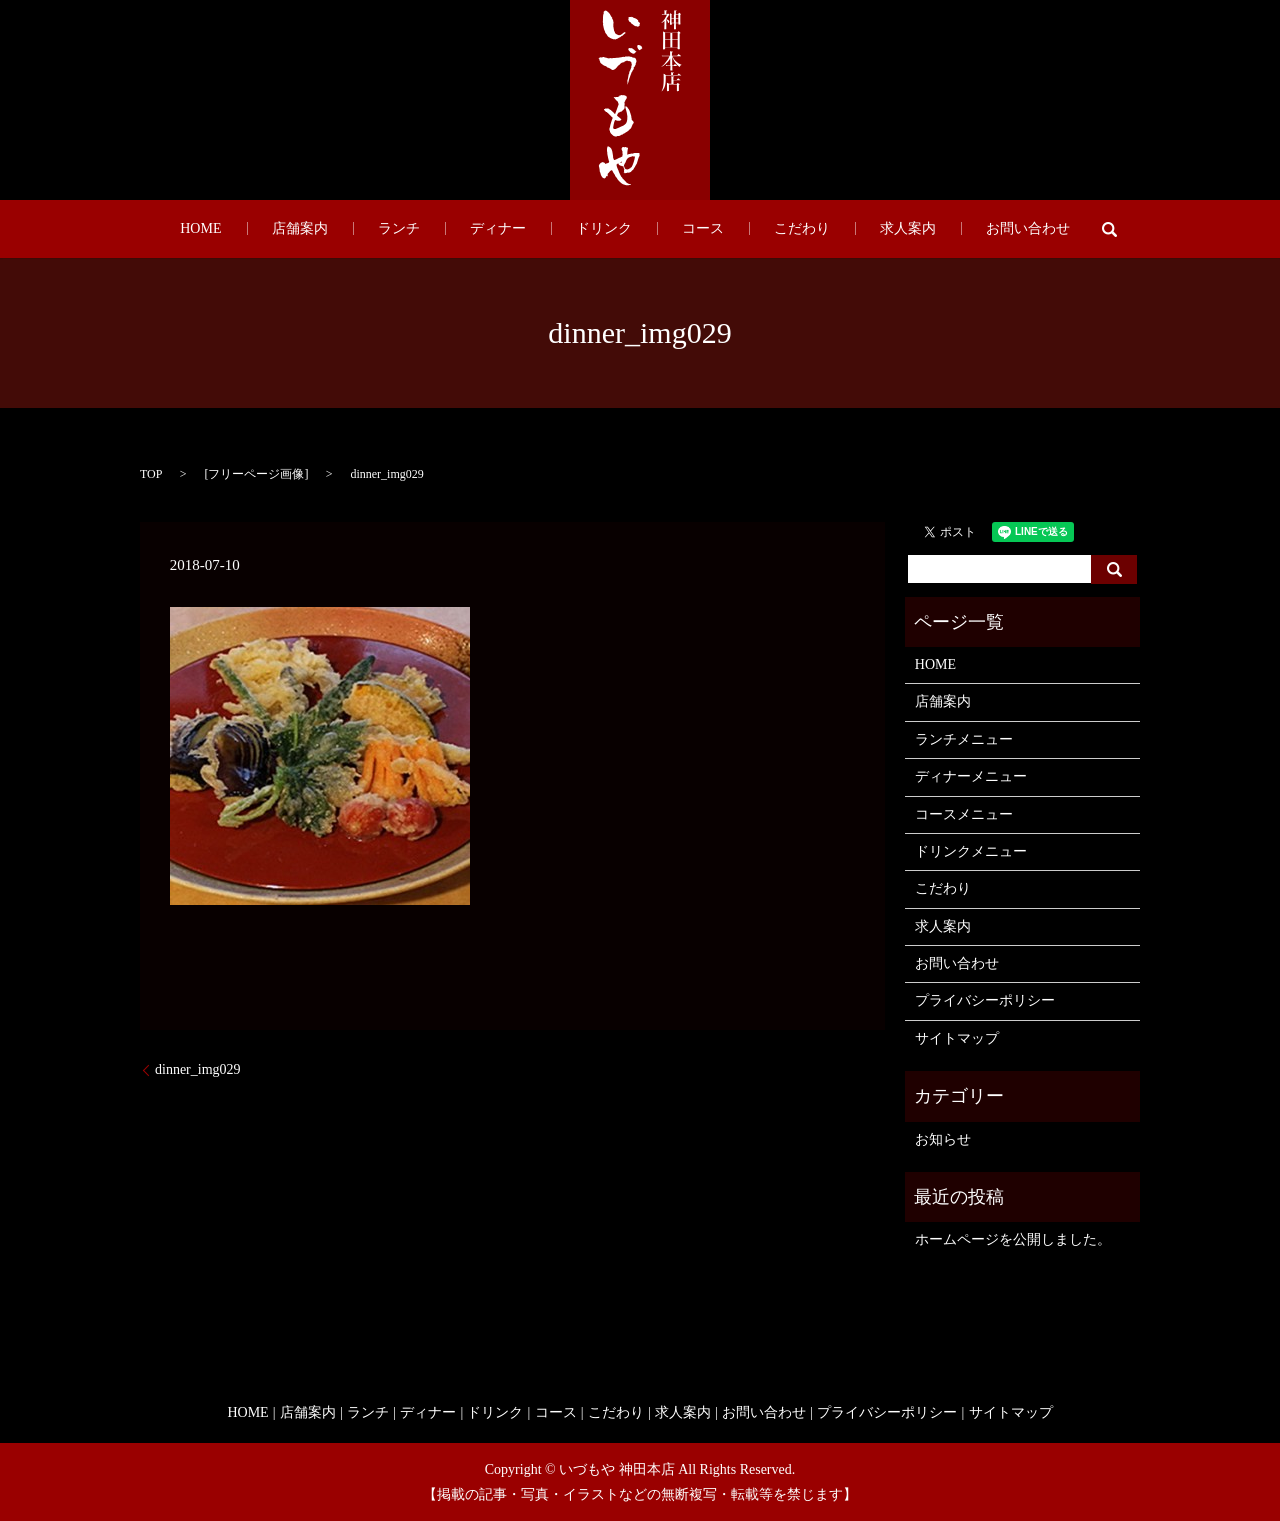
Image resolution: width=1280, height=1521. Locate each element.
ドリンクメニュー (971, 851)
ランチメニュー (964, 739)
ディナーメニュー (971, 776)
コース (678, 229)
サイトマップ (957, 1038)
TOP (151, 474)
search (998, 229)
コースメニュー (964, 814)
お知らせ (943, 1139)
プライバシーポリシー (985, 1000)
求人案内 (833, 229)
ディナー (522, 229)
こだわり (752, 229)
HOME (300, 229)
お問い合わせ (928, 229)
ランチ (448, 229)
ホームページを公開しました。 (1013, 1239)
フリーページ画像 (256, 474)
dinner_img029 (198, 1069)
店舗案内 (374, 229)
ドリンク (604, 229)
